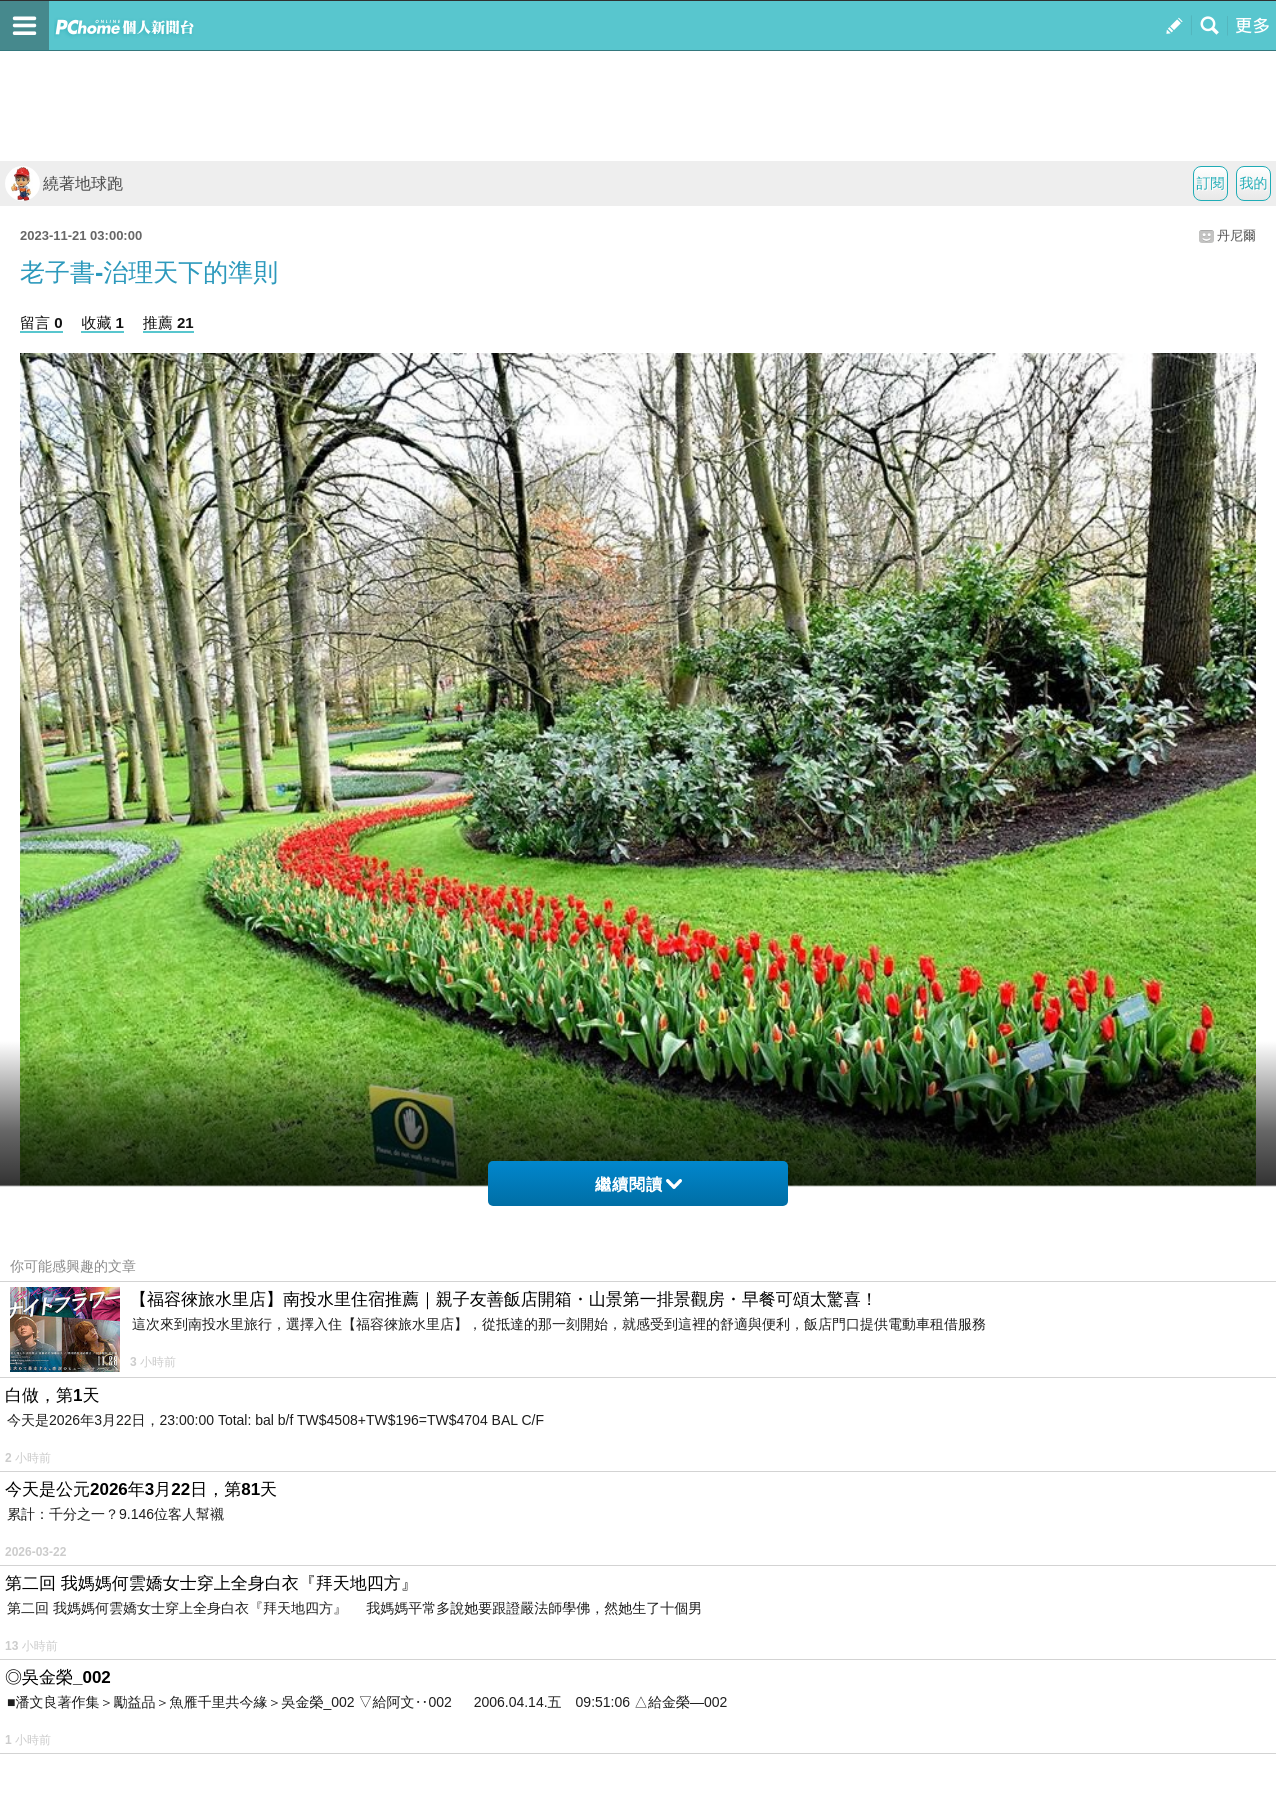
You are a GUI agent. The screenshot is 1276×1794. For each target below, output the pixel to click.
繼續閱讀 (638, 1184)
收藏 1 (102, 322)
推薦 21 (168, 322)
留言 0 (41, 322)
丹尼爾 (1236, 235)
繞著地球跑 (64, 183)
